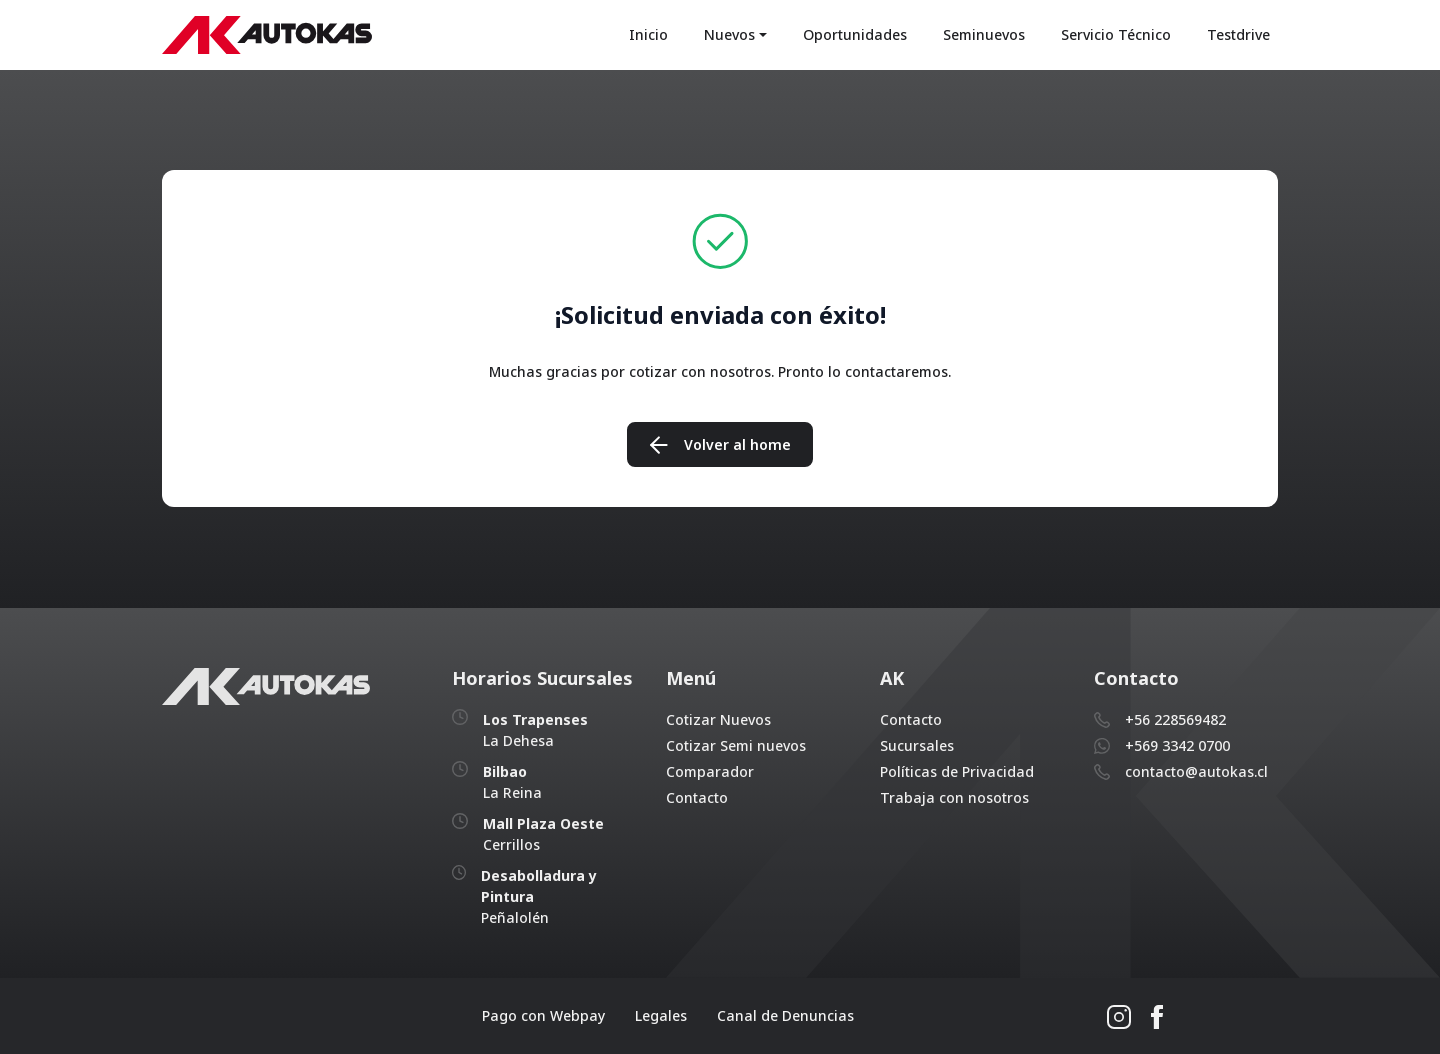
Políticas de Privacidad (957, 771)
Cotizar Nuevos (718, 719)
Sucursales (917, 745)
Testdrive (1238, 34)
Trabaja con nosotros (954, 797)
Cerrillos (543, 834)
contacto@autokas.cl (1196, 771)
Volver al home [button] (720, 445)
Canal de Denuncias (785, 1015)
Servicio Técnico (1116, 34)
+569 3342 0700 (1177, 745)
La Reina (512, 782)
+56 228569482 (1175, 719)
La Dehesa (535, 730)
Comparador (710, 771)
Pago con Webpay (543, 1015)
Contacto (697, 797)
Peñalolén (539, 896)
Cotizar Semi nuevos (736, 745)
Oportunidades (855, 34)
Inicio (648, 34)
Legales (661, 1015)
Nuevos (729, 34)
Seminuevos (984, 34)
